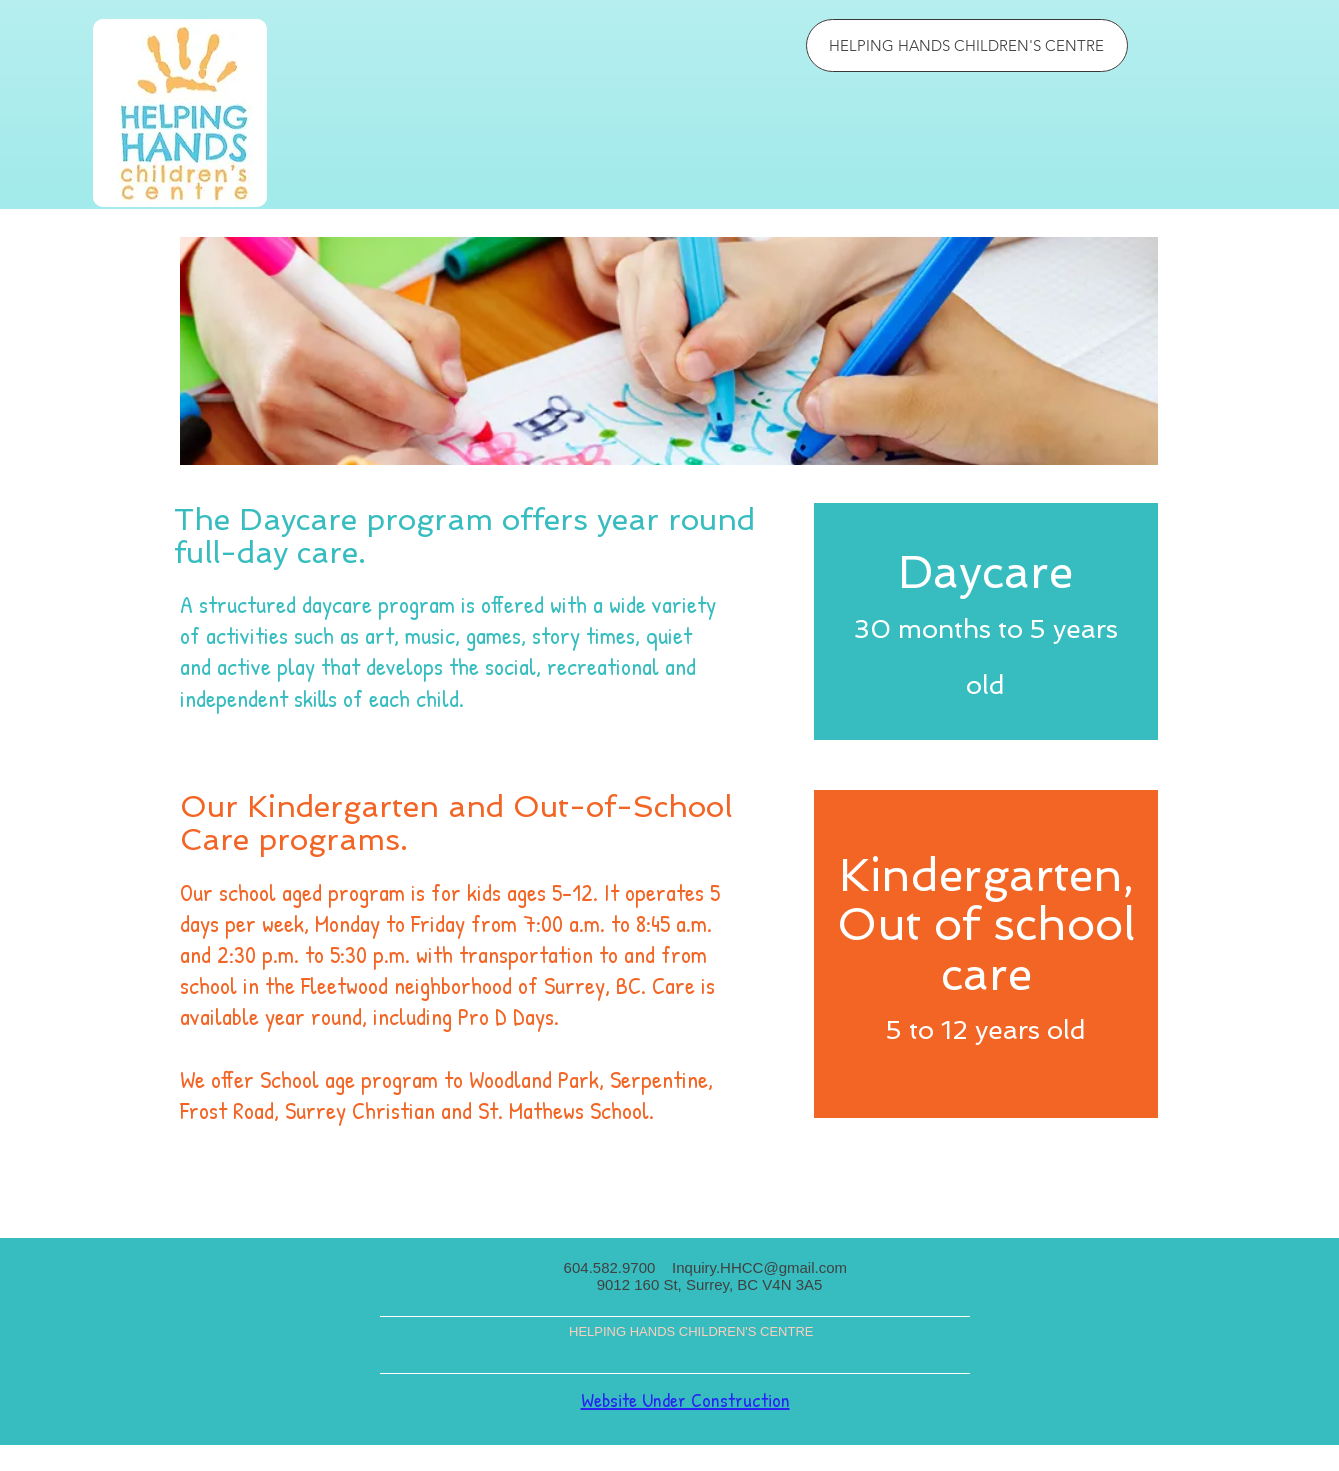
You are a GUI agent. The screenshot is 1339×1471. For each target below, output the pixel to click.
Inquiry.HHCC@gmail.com (759, 1267)
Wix (708, 1464)
